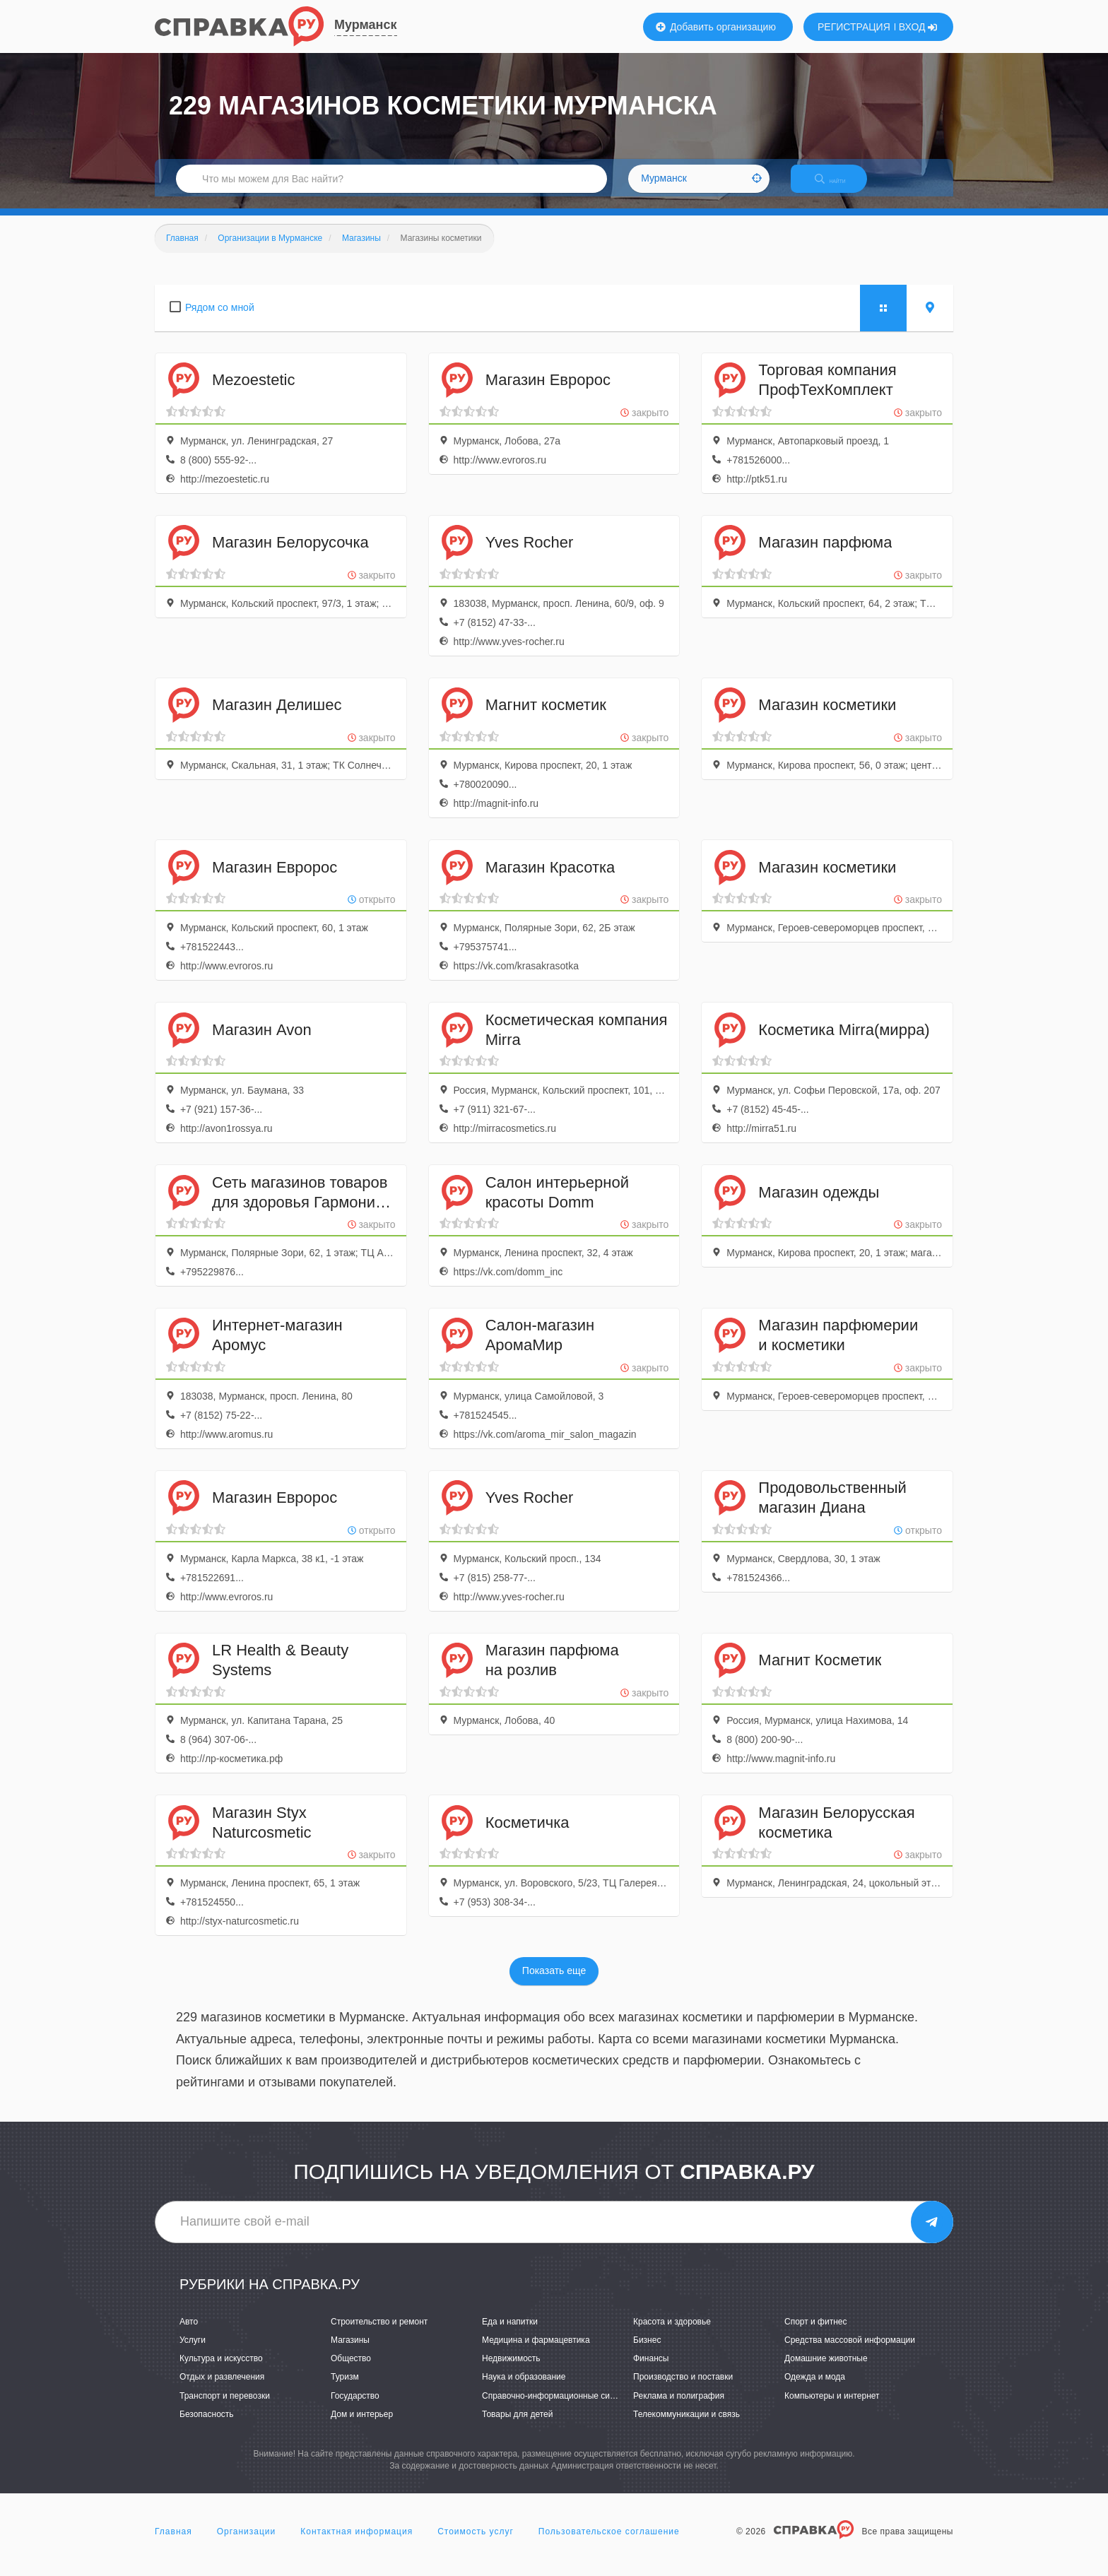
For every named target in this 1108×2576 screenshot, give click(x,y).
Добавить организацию (716, 27)
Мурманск (365, 25)
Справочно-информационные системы (558, 2408)
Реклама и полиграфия (678, 2408)
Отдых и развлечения (221, 2389)
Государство (355, 2408)
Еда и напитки (510, 2334)
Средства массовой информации (849, 2353)
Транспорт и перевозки (224, 2408)
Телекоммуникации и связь (686, 2426)
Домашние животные (826, 2371)
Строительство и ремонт (379, 2334)
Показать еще (554, 1983)
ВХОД (918, 27)
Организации (246, 2543)
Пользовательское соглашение (609, 2543)
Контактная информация (356, 2543)
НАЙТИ (840, 187)
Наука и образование (523, 2389)
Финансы (650, 2371)
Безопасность (206, 2426)
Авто (188, 2334)
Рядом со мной (219, 319)
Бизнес (647, 2353)
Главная (173, 2543)
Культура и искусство (221, 2371)
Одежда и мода (814, 2389)
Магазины (350, 2353)
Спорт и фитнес (815, 2334)
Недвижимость (511, 2371)
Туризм (345, 2389)
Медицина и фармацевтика (536, 2353)
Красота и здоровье (672, 2334)
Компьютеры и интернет (832, 2408)
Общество (351, 2371)
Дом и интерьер (362, 2426)
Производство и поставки (683, 2389)
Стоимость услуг (475, 2543)
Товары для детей (517, 2426)
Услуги (192, 2353)
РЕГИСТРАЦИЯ (854, 27)
